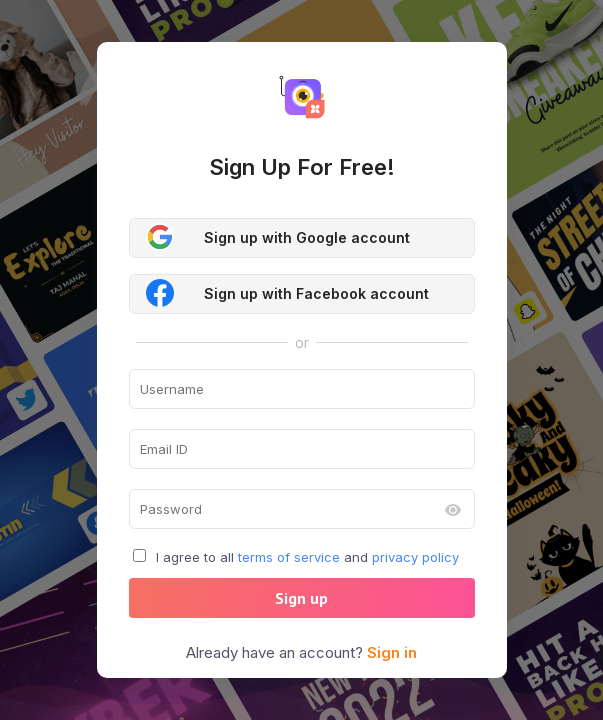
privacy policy (415, 557)
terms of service (289, 557)
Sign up (301, 598)
